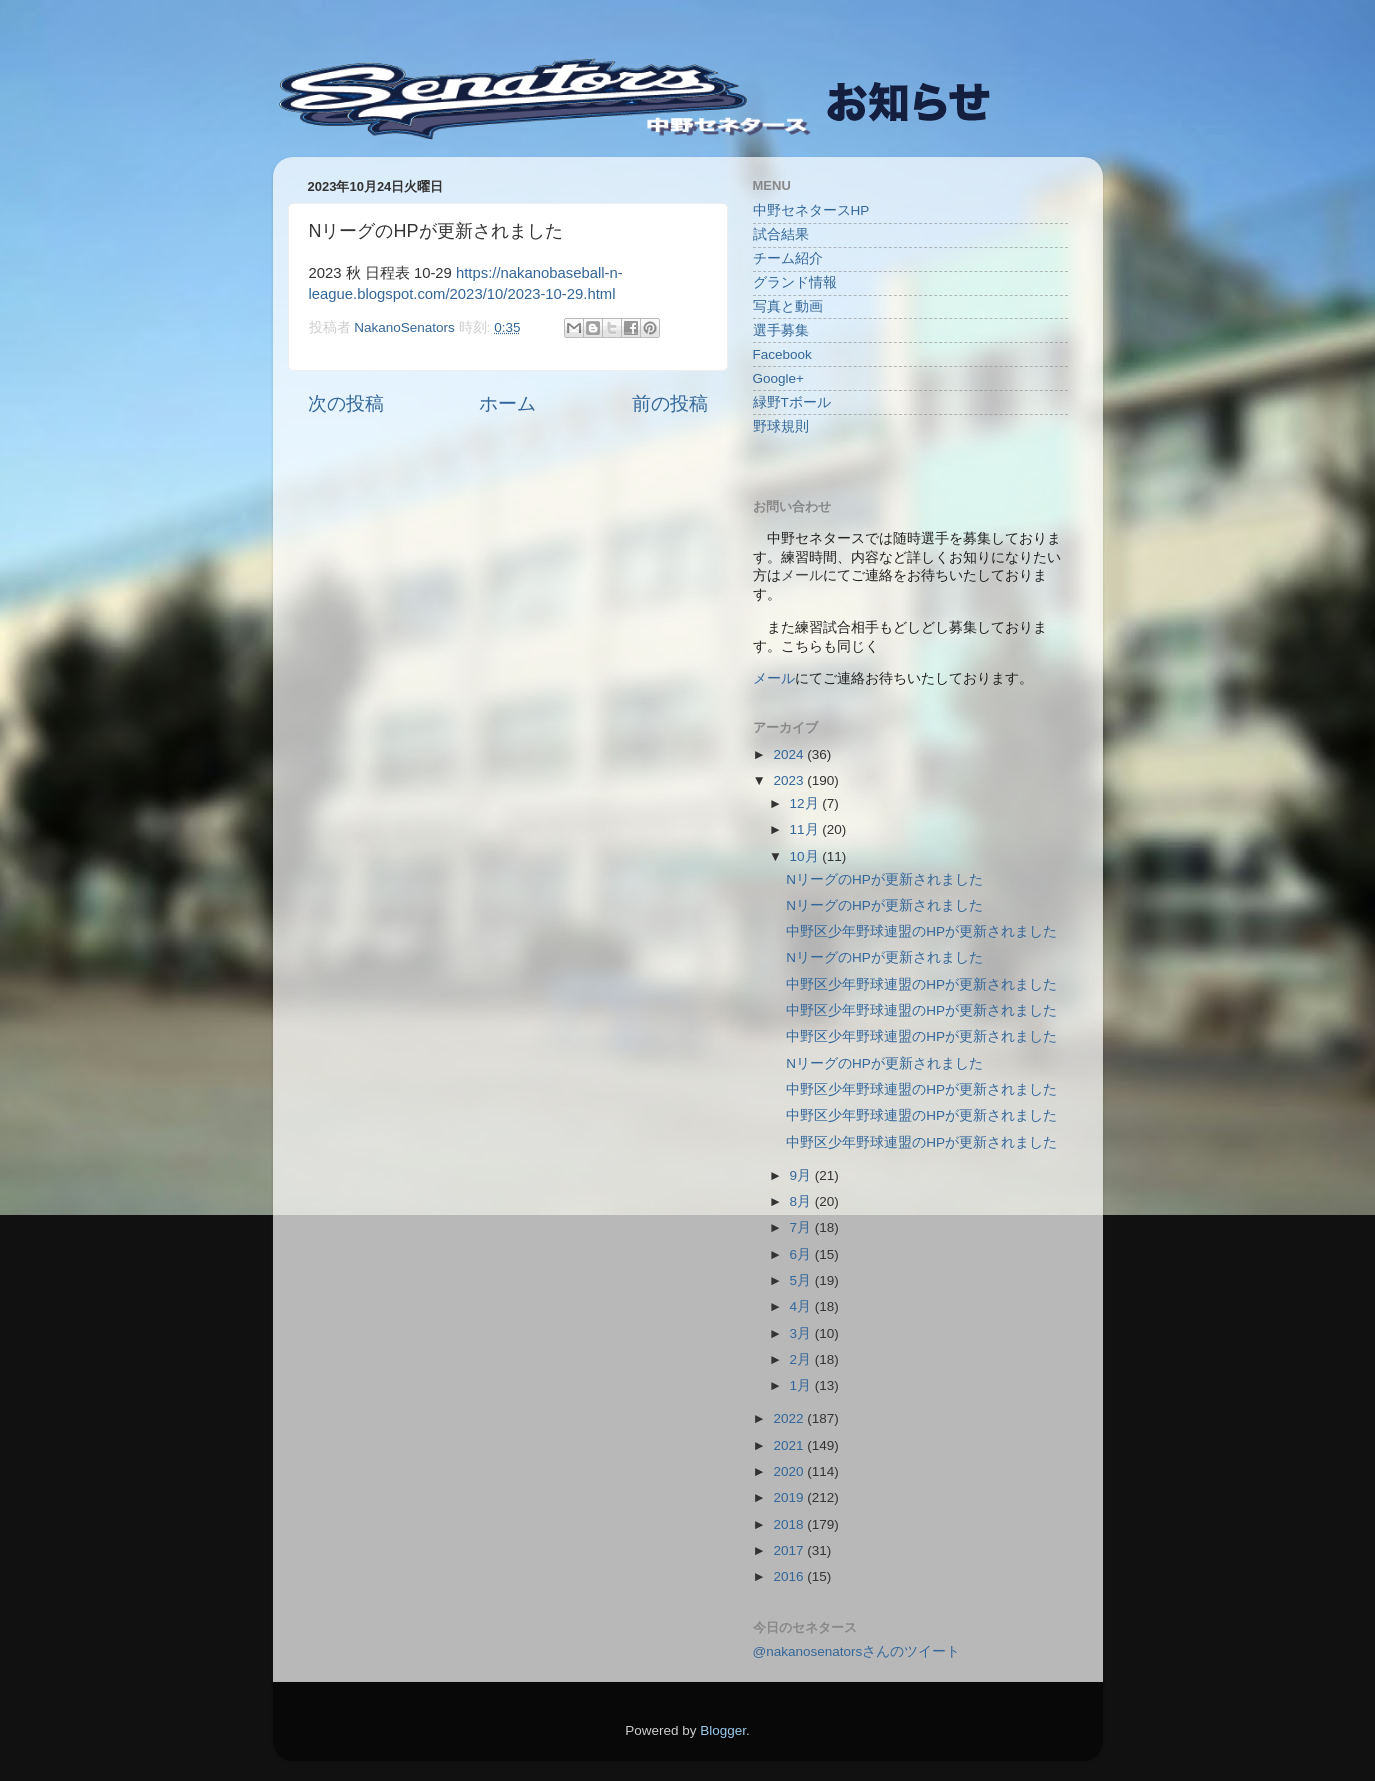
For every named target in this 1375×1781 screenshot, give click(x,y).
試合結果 (781, 234)
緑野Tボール (792, 402)
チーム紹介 (788, 258)
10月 (806, 856)
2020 (790, 1471)
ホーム (507, 403)
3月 (802, 1333)
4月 (802, 1306)
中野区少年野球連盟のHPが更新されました (921, 931)
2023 (790, 780)
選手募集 (781, 330)
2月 (802, 1359)
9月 (802, 1175)
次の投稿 (346, 403)
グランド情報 (795, 282)
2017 (790, 1550)
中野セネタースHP (811, 210)
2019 (790, 1497)
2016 (790, 1576)
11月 (806, 829)
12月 (806, 803)
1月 (802, 1385)
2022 (790, 1418)
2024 (790, 754)
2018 (790, 1524)
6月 (802, 1254)
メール (774, 678)
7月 (802, 1227)
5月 (802, 1280)
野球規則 (781, 426)
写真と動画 (788, 306)
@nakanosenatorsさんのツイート (857, 1651)
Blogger (723, 1730)
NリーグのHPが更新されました (884, 879)
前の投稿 (670, 403)
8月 (802, 1201)
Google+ (778, 378)
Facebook (782, 354)
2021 (790, 1445)
